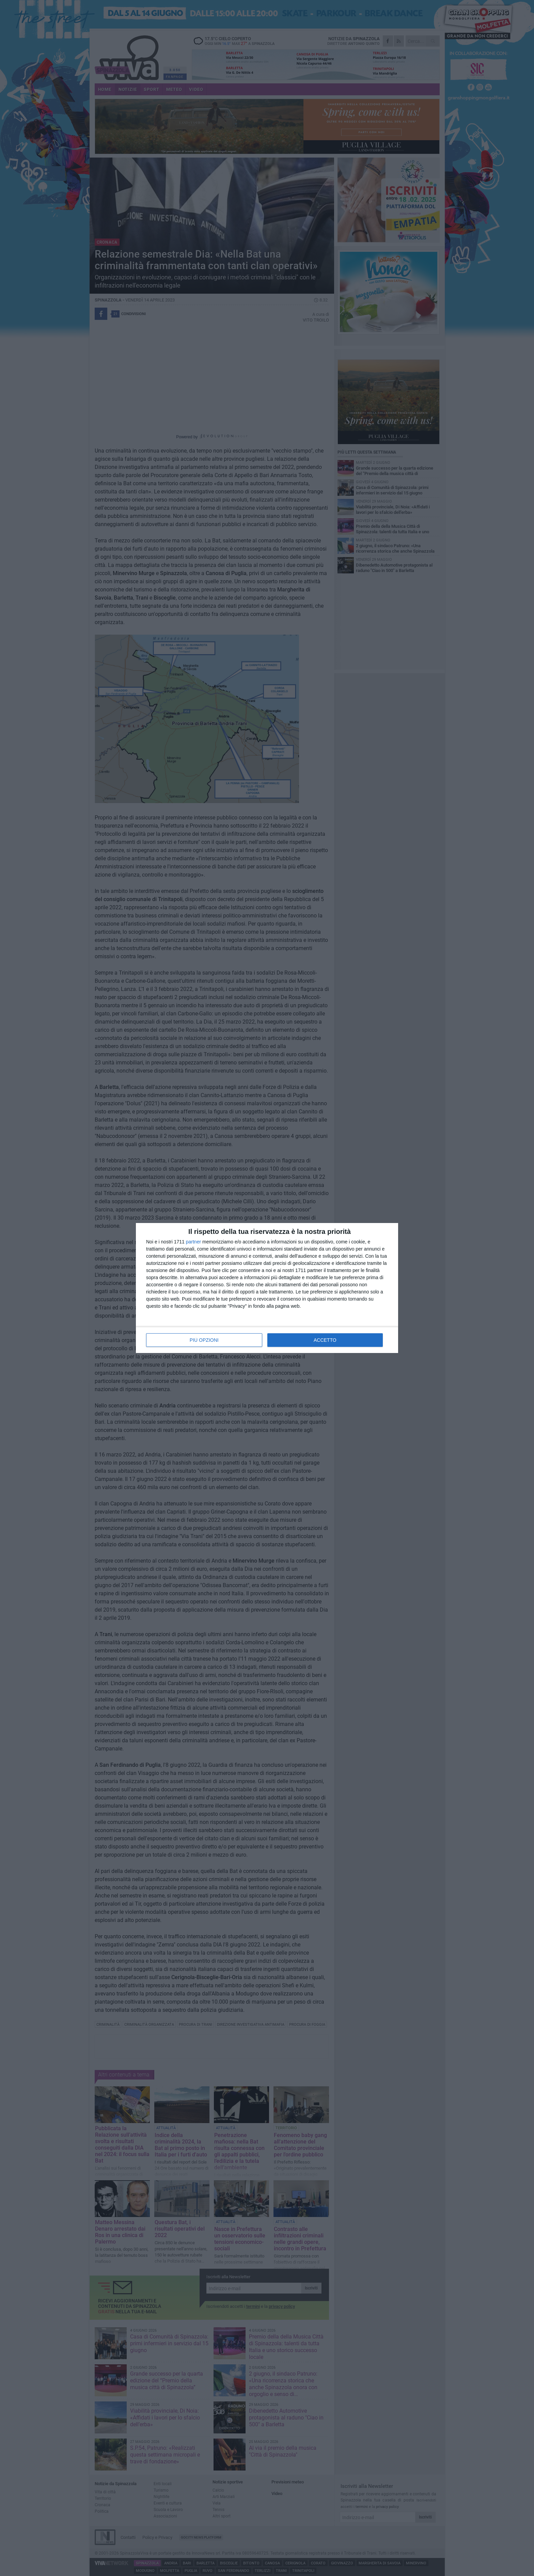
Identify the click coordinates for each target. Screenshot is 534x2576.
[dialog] (267, 1288)
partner (193, 1241)
